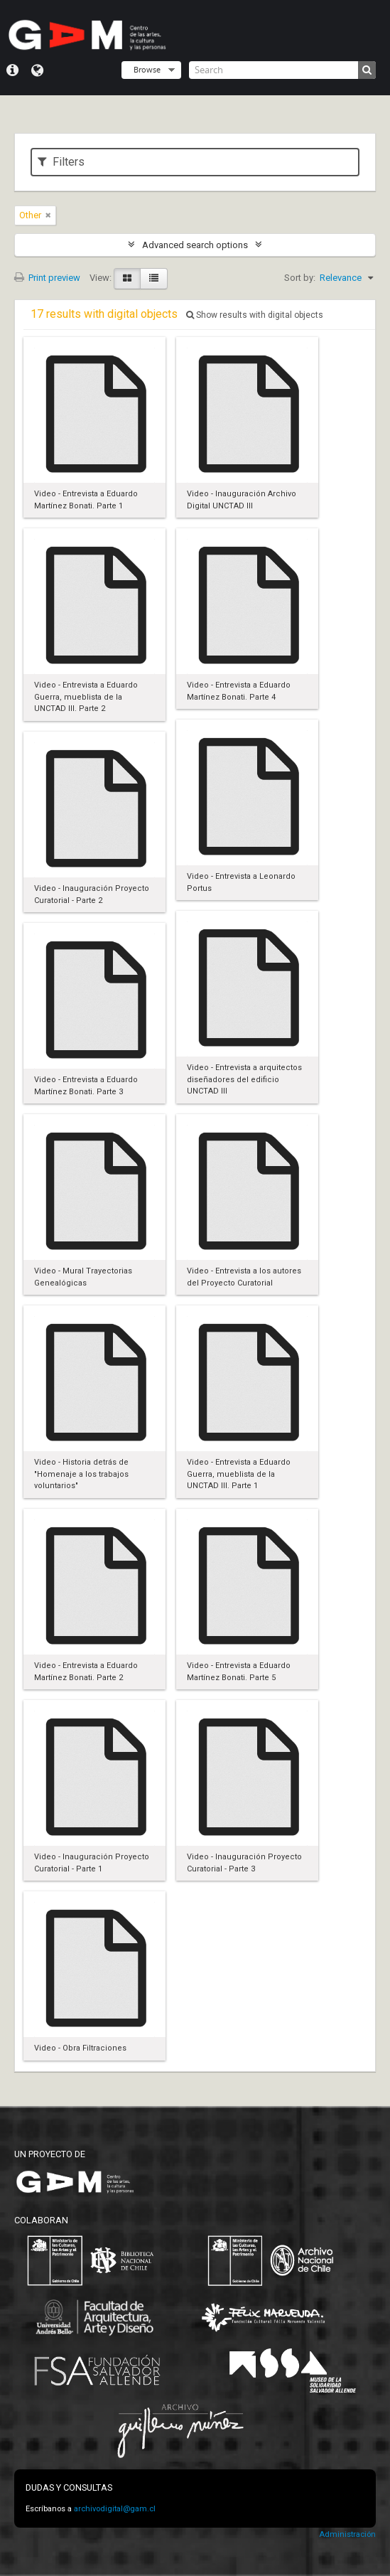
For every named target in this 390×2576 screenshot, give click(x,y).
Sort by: (299, 277)
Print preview (47, 277)
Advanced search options (195, 245)
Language (37, 70)
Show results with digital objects (254, 315)
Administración (347, 2534)
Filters (61, 162)
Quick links (12, 70)
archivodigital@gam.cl (115, 2508)
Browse (147, 69)
